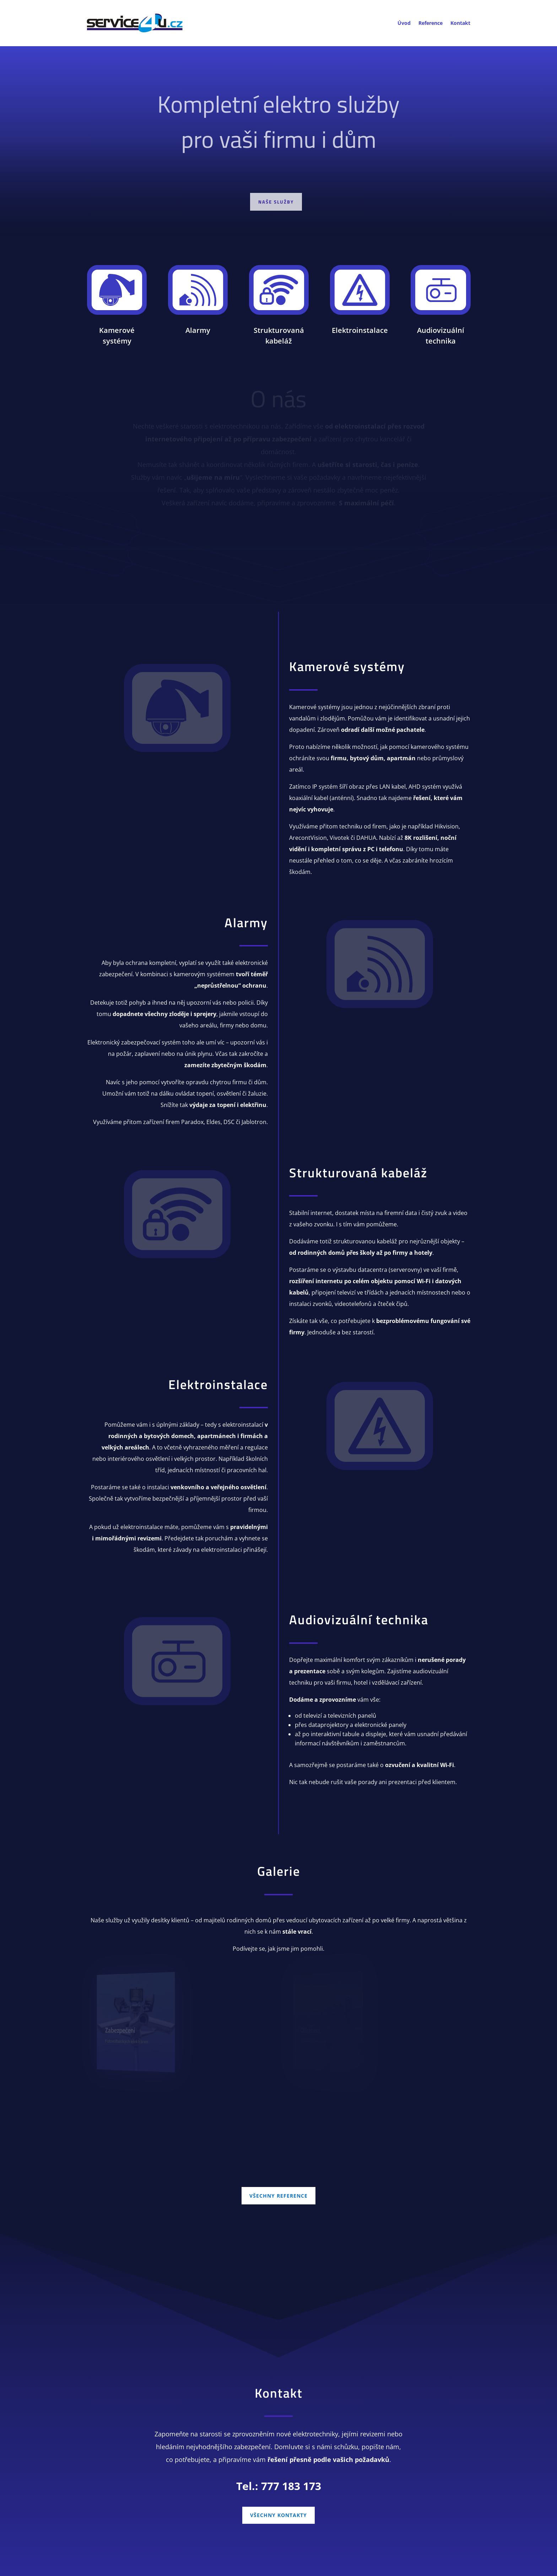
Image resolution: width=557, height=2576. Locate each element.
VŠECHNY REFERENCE (278, 2195)
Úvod (404, 23)
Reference (430, 23)
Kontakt (460, 23)
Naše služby (276, 204)
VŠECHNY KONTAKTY (278, 2515)
